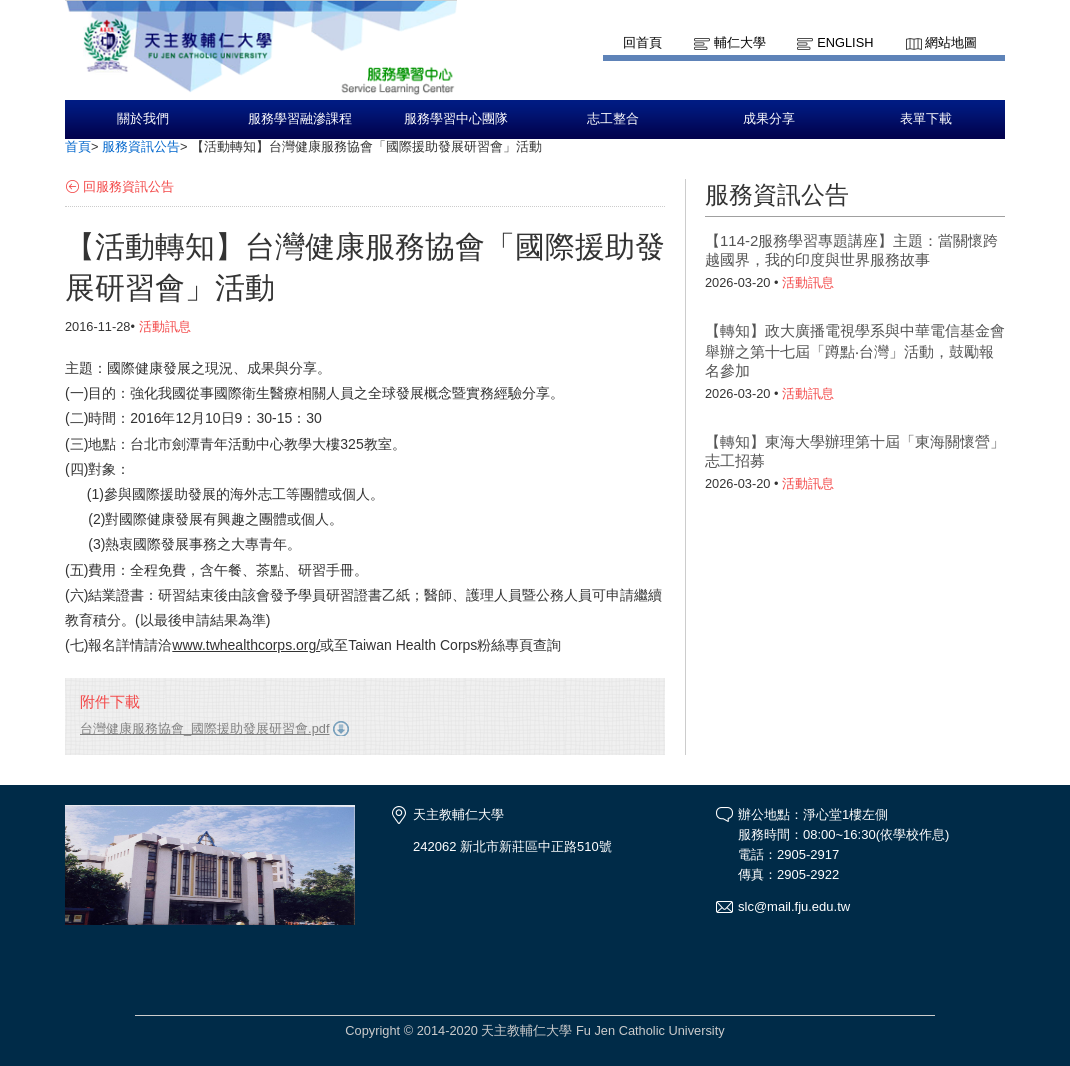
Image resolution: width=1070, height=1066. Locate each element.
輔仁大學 (740, 42)
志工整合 (613, 119)
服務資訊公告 (141, 146)
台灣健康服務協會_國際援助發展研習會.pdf (204, 728)
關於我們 (143, 119)
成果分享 (769, 119)
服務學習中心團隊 (456, 119)
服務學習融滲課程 (300, 119)
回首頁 (642, 42)
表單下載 (926, 119)
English (845, 42)
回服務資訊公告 (128, 186)
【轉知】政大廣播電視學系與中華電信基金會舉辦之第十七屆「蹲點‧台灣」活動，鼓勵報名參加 (855, 350)
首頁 (78, 146)
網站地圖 (951, 42)
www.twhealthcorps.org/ (246, 645)
